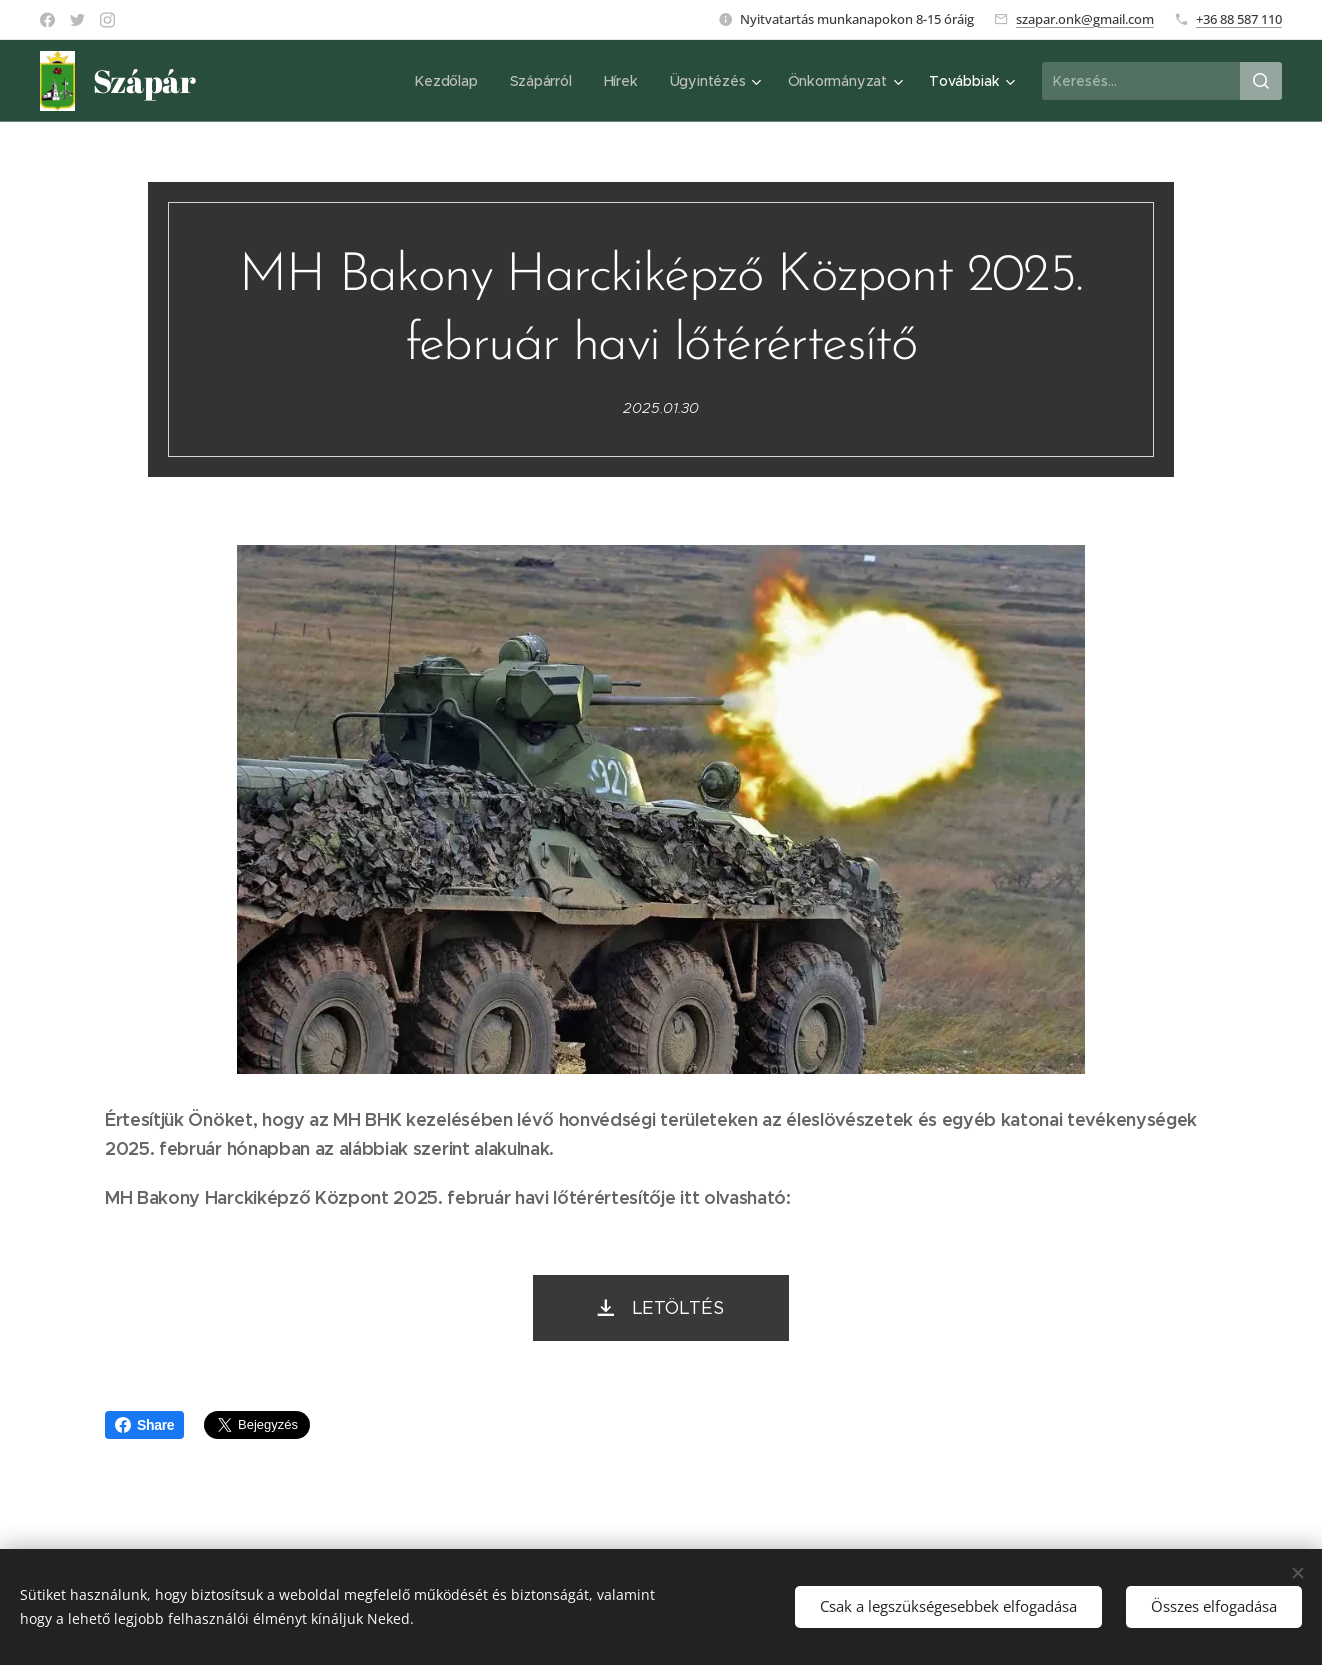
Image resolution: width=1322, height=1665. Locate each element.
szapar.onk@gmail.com (1085, 19)
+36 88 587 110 (1239, 19)
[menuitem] (447, 81)
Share (144, 1425)
